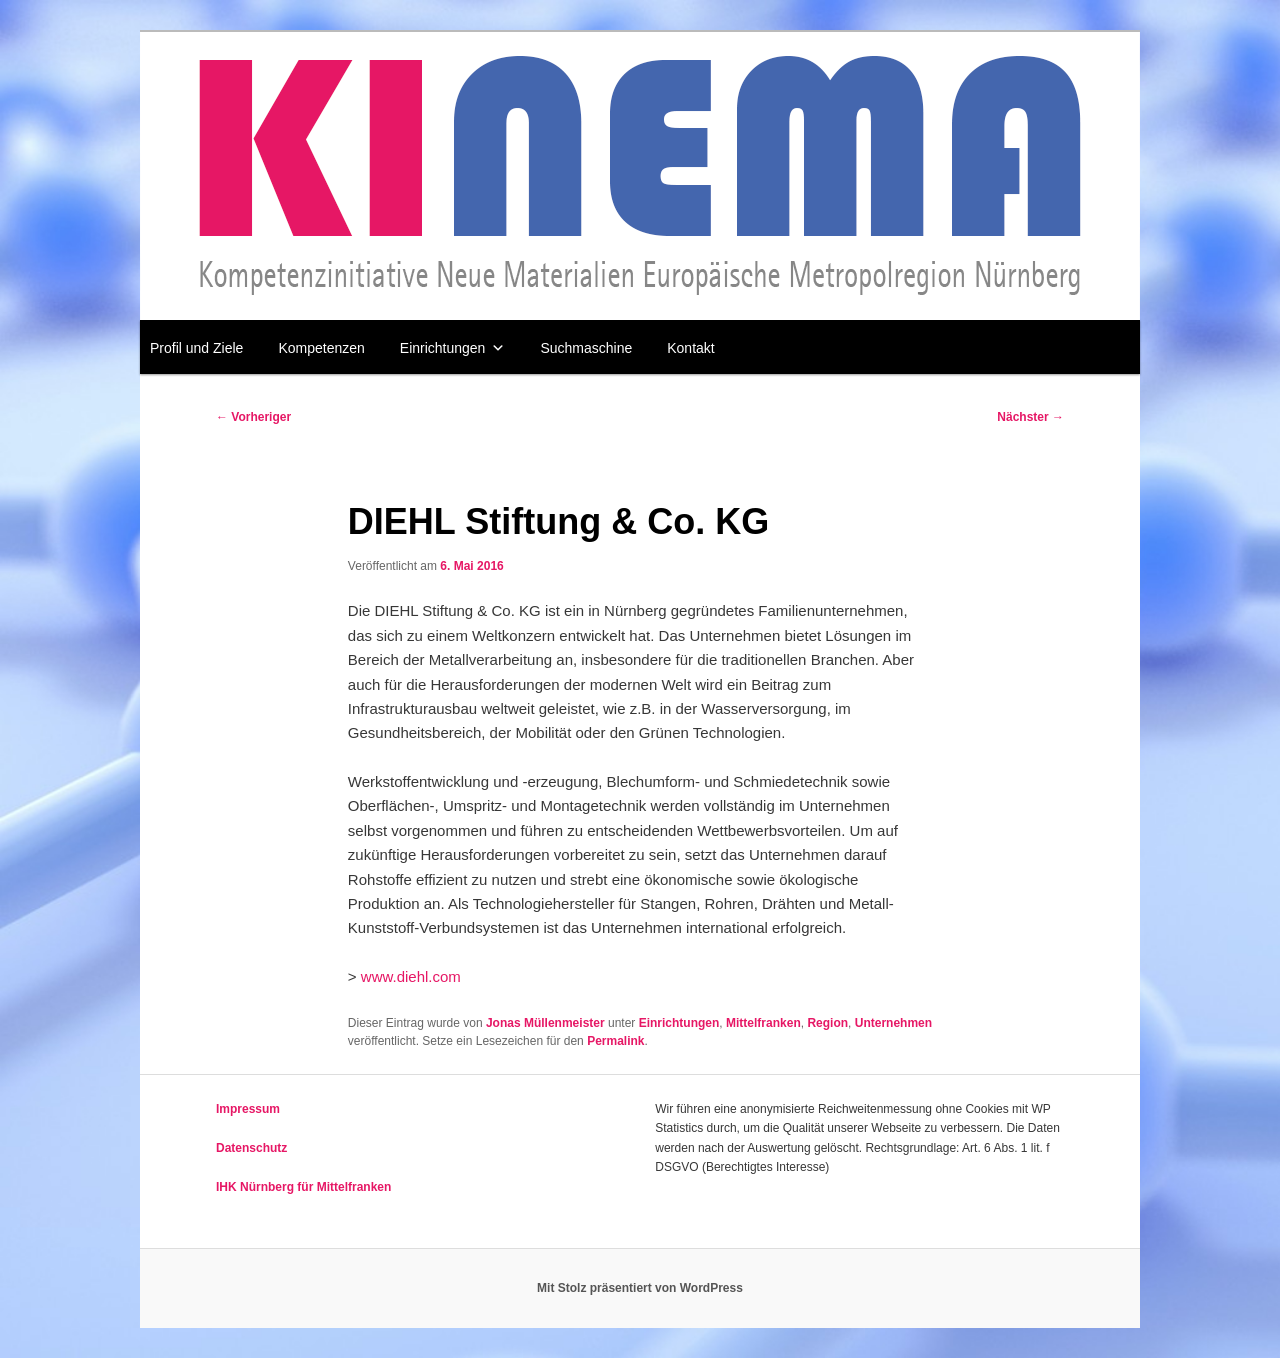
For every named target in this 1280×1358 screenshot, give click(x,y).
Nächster (1030, 417)
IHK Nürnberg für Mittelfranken (303, 1187)
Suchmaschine (586, 348)
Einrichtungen (453, 348)
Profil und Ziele (196, 348)
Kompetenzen (321, 348)
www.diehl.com (411, 976)
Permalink (615, 1041)
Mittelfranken (763, 1023)
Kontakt (690, 348)
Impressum (248, 1109)
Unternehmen (893, 1023)
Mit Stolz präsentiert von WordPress (640, 1288)
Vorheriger (253, 417)
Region (827, 1023)
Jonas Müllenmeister (545, 1023)
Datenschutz (251, 1148)
